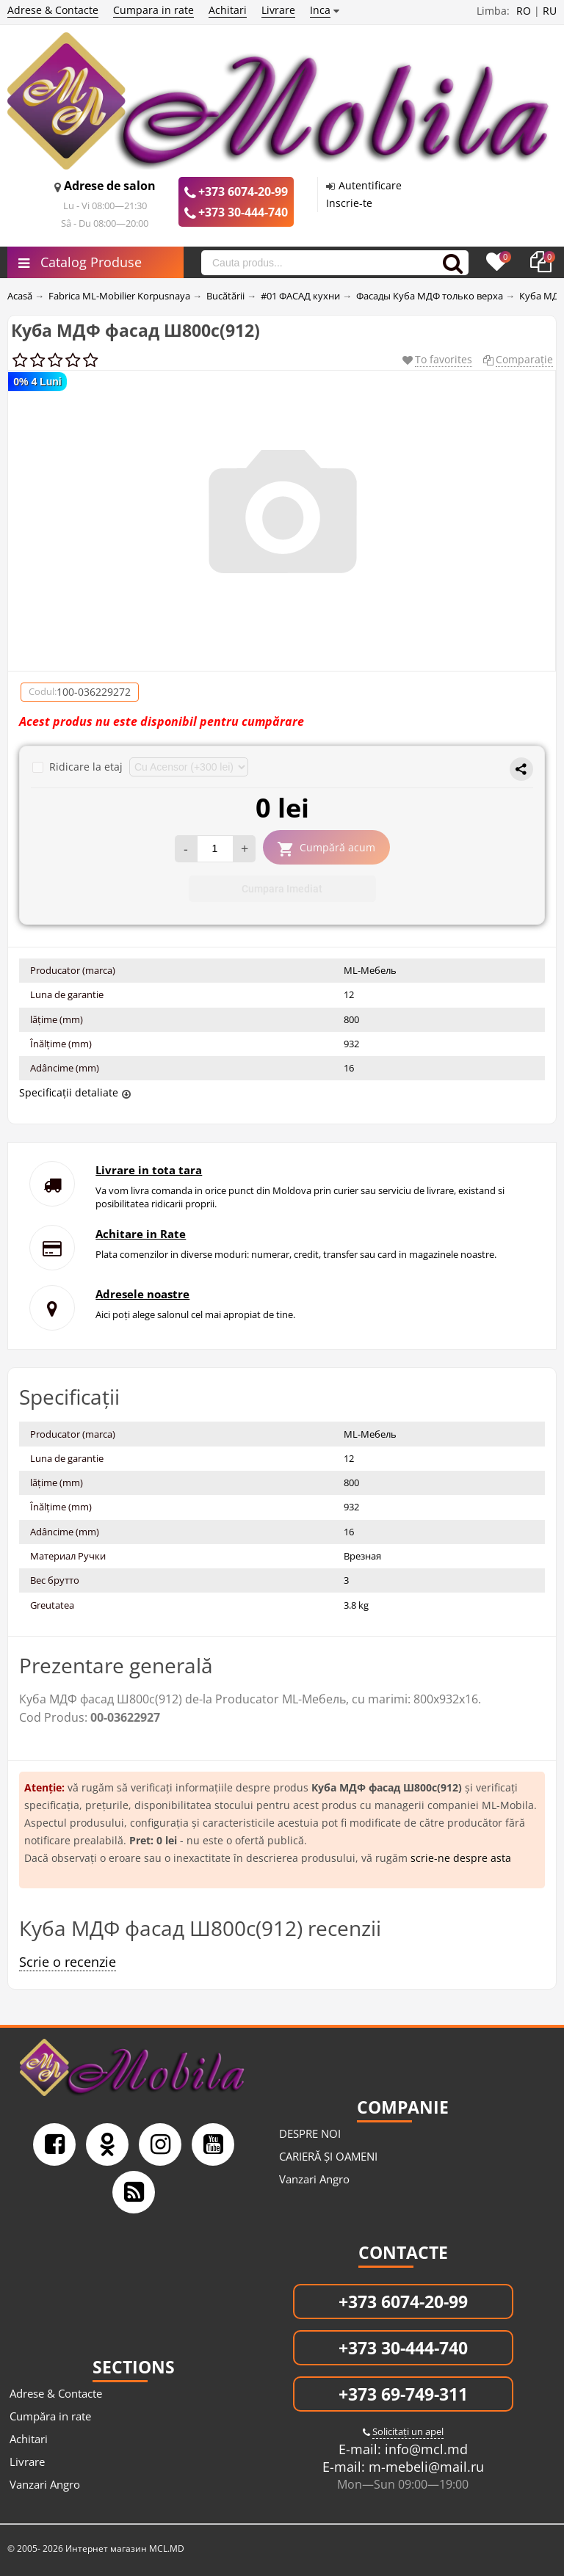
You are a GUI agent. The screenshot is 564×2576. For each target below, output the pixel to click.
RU (550, 11)
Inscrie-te (349, 203)
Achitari (228, 10)
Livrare (278, 10)
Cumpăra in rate (50, 2416)
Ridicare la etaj (79, 767)
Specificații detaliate (68, 1092)
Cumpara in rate (153, 10)
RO (523, 11)
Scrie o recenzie (67, 1962)
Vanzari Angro (314, 2179)
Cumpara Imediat (282, 889)
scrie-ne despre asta (461, 1858)
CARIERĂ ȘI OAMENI (328, 2156)
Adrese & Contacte (52, 10)
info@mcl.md (424, 2449)
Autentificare (370, 185)
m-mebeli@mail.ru (424, 2466)
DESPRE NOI (310, 2133)
